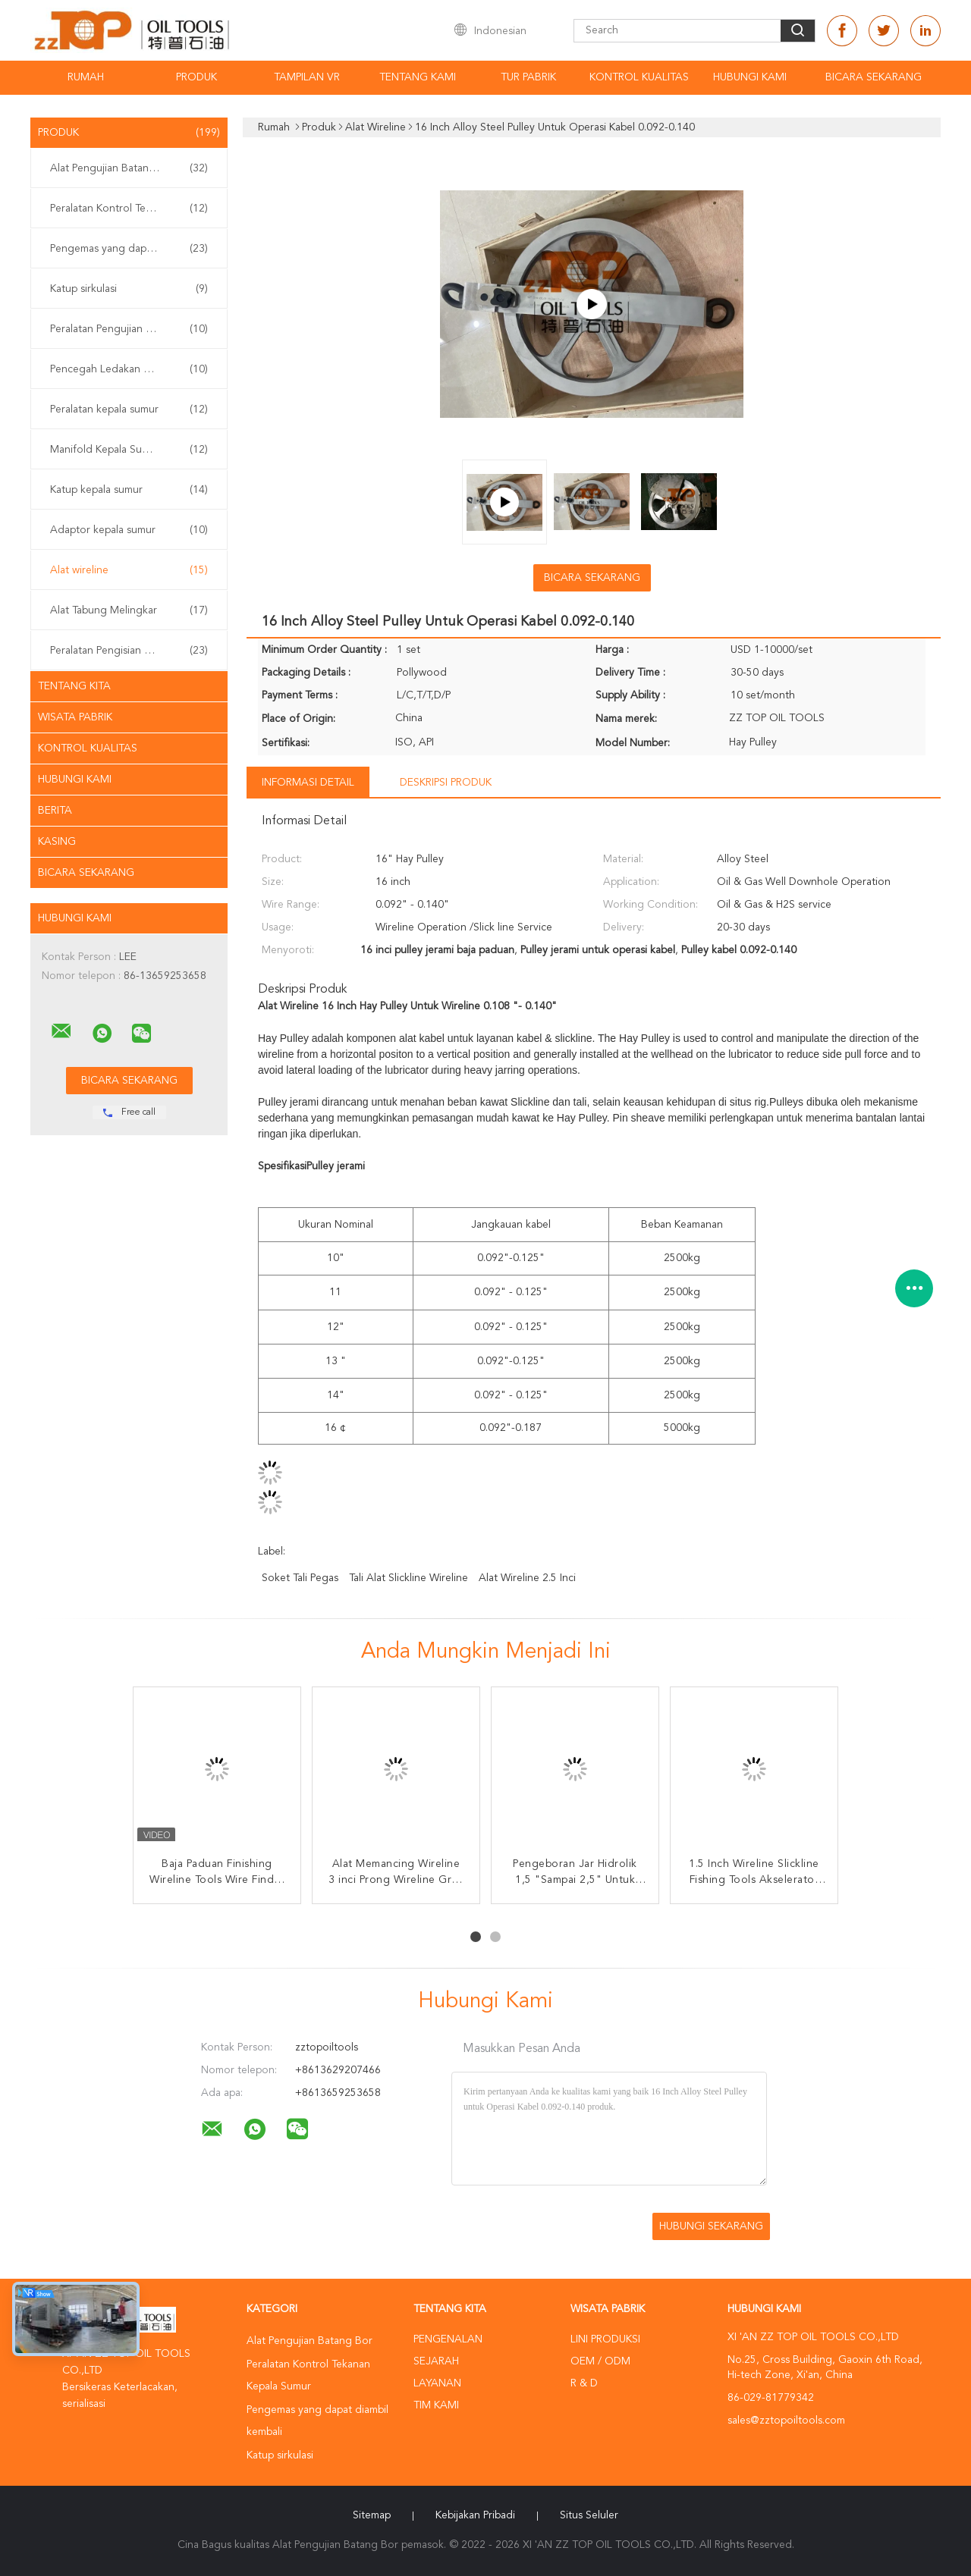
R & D (584, 2383)
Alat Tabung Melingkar (129, 610)
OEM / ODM (600, 2361)
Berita (55, 810)
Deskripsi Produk (446, 782)
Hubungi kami (750, 77)
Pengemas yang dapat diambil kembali (132, 248)
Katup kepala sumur (129, 489)
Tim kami (436, 2405)
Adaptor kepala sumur (129, 530)
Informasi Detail (308, 782)
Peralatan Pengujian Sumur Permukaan (132, 329)
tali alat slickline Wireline (408, 1578)
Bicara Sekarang (873, 77)
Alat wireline (129, 570)
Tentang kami (417, 77)
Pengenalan (447, 2339)
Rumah (86, 77)
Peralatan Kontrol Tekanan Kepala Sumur (132, 208)
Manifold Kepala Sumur (129, 449)
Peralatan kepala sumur (129, 409)
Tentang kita (74, 686)
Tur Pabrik (528, 77)
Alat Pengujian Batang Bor (129, 168)
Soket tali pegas (300, 1578)
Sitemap (372, 2515)
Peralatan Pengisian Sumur (129, 650)
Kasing (57, 841)
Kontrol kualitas (639, 77)
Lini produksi (605, 2339)
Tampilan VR (307, 77)
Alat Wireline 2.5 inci (527, 1578)
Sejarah (436, 2361)
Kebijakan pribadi (475, 2515)
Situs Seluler (589, 2515)
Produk (196, 77)
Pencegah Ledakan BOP (129, 369)
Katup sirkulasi (129, 289)
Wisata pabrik (75, 717)
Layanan (437, 2383)
